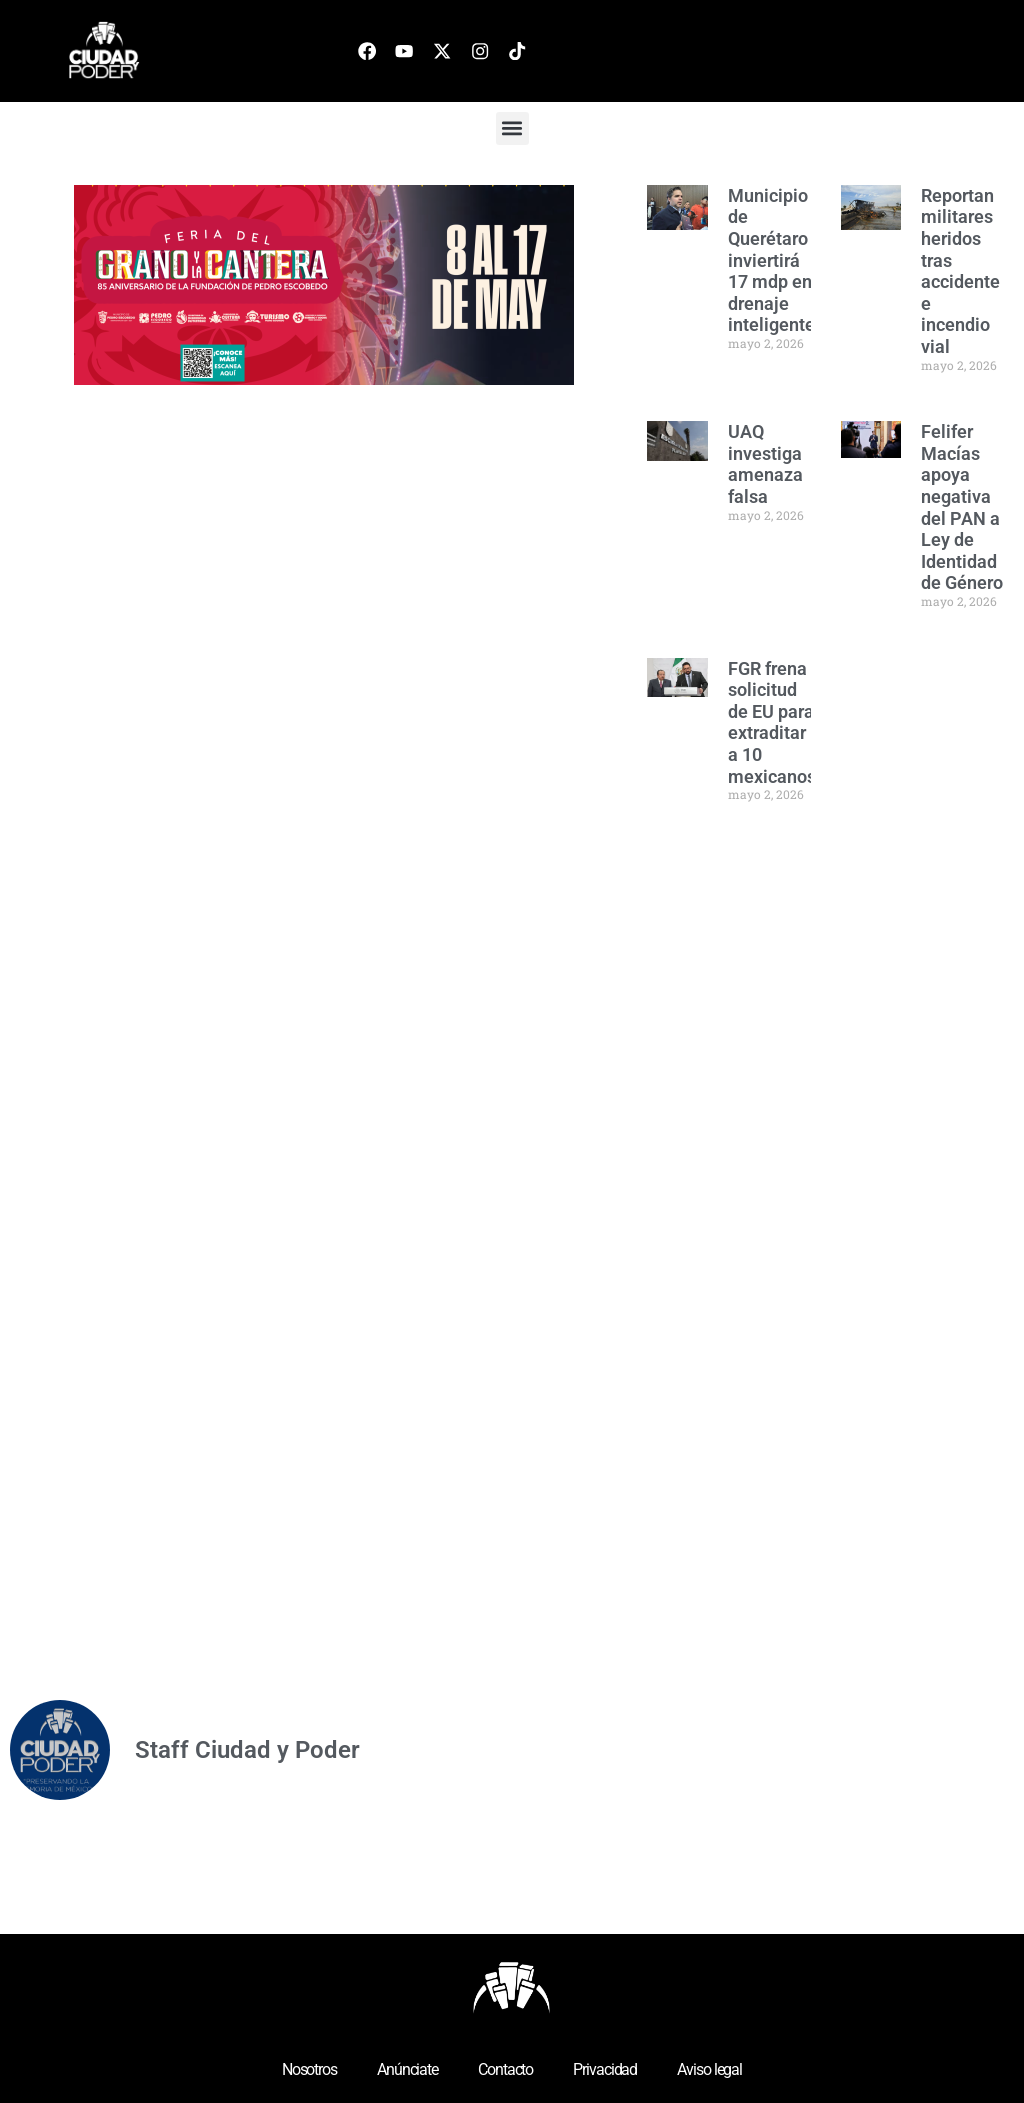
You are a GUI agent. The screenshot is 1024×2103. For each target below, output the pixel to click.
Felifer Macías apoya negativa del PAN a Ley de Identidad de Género (962, 507)
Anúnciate (407, 2069)
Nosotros (309, 2069)
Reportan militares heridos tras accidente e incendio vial (960, 271)
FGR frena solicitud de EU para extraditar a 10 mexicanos (772, 722)
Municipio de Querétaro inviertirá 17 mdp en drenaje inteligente (771, 260)
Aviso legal (709, 2069)
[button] (512, 128)
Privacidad (605, 2069)
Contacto (505, 2069)
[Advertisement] (797, 1136)
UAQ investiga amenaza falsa (765, 464)
